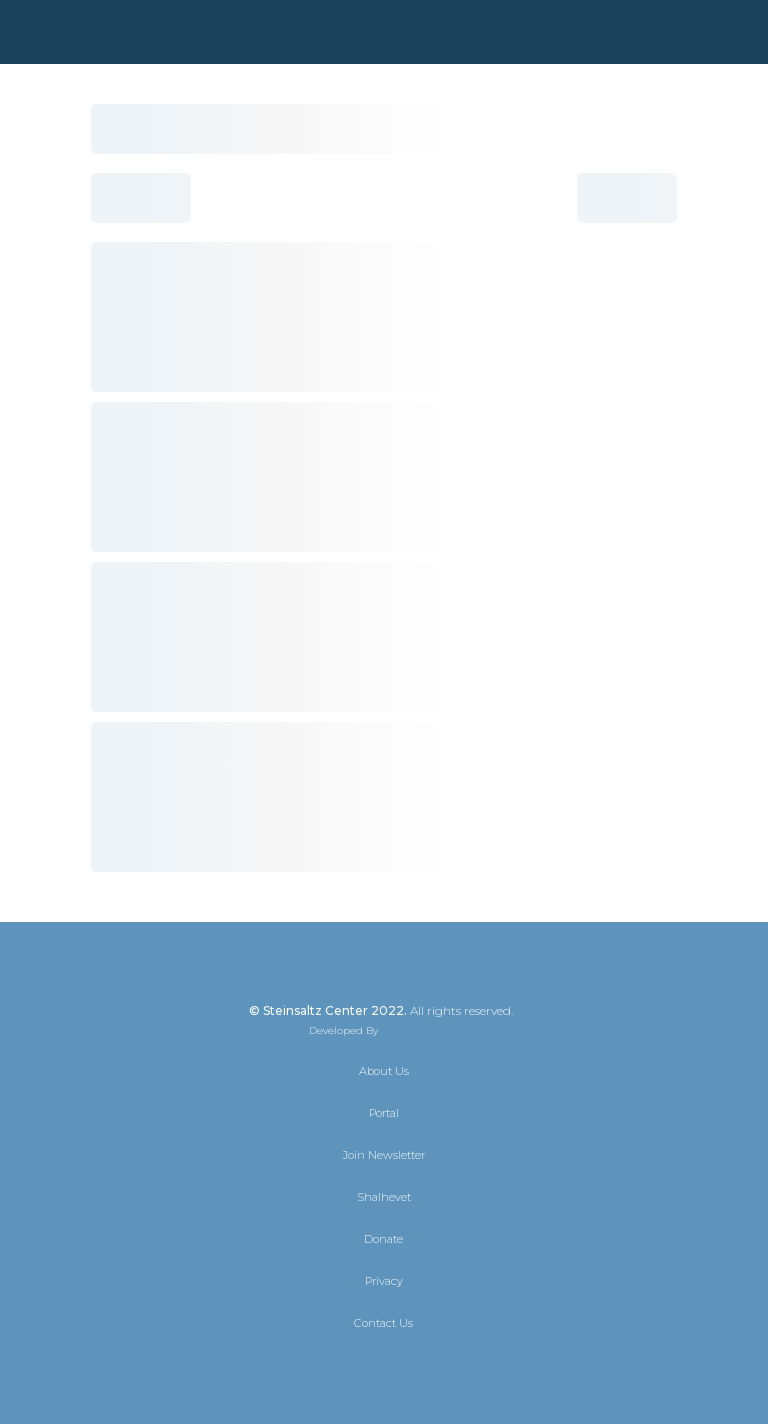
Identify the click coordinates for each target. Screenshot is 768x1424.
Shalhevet (384, 1197)
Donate (383, 1239)
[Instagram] (402, 1366)
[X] (330, 1366)
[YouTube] (438, 1366)
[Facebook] (366, 1366)
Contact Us (383, 1323)
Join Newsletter (384, 1155)
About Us (384, 1071)
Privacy (384, 1281)
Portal (384, 1113)
